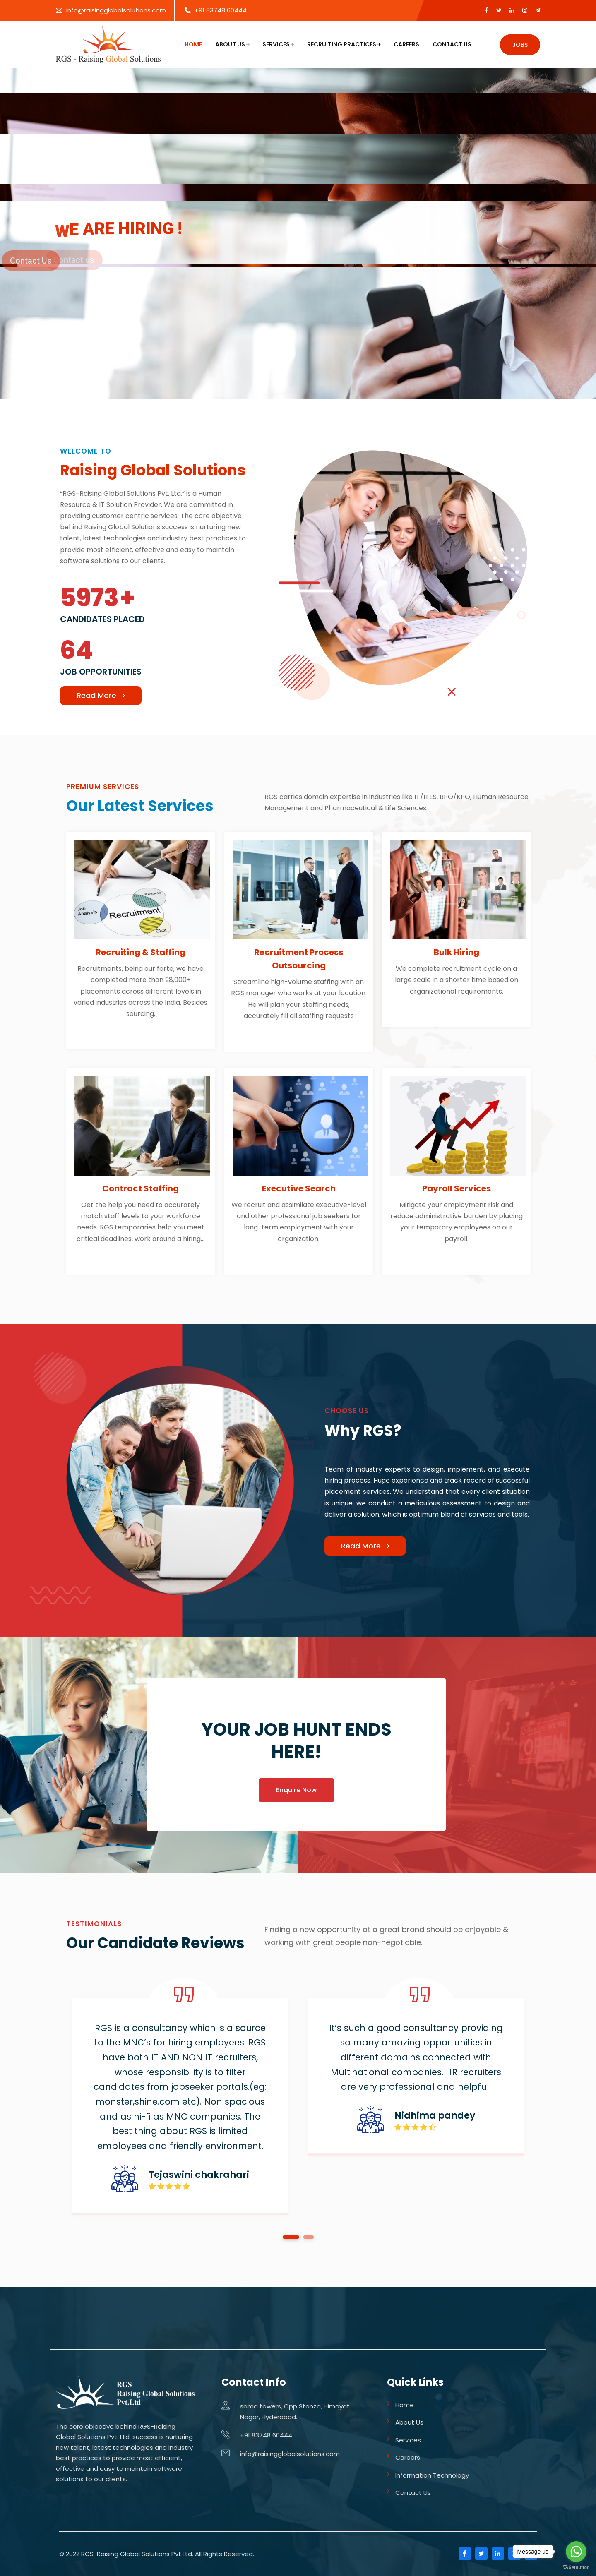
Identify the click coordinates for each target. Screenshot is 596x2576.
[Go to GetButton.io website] (576, 2567)
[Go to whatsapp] (576, 2551)
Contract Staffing (140, 1188)
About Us (230, 44)
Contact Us (452, 44)
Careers (406, 44)
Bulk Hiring (456, 952)
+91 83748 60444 (221, 10)
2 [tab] (308, 2237)
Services (276, 44)
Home (193, 44)
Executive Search (299, 1188)
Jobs (520, 45)
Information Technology (432, 2475)
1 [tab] (291, 2237)
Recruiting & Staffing (140, 952)
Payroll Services (456, 1188)
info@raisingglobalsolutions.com (116, 10)
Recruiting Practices (341, 44)
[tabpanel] (180, 2106)
